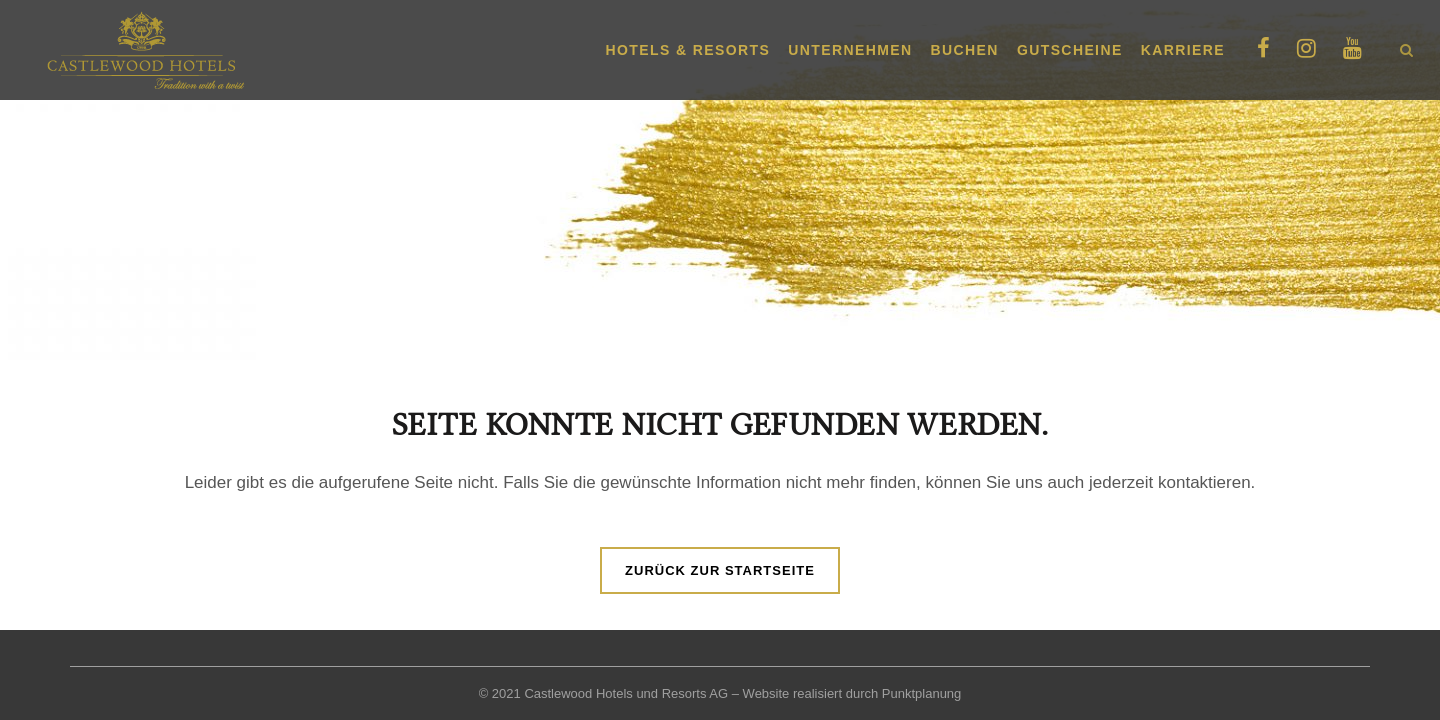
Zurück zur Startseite (720, 570)
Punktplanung (922, 693)
